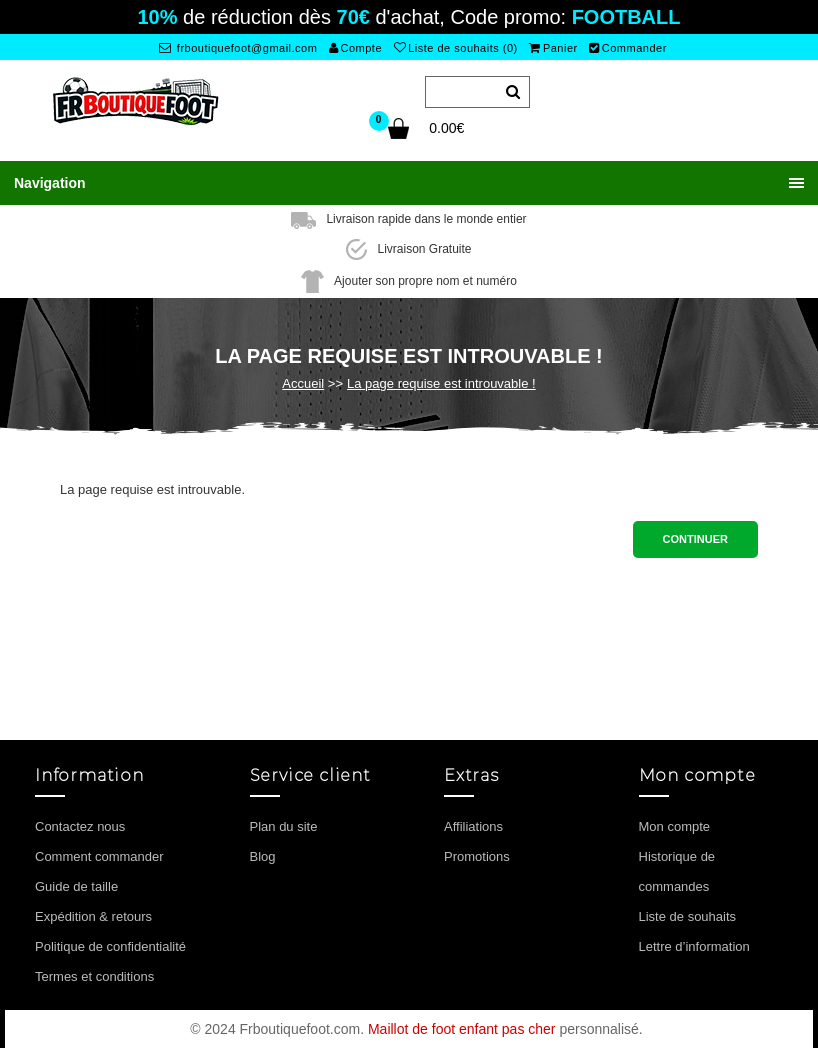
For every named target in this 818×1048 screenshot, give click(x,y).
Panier (553, 48)
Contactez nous (80, 826)
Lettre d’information (694, 946)
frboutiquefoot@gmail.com (238, 48)
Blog (263, 856)
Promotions (477, 856)
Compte (355, 48)
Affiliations (473, 826)
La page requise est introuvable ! (441, 383)
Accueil (303, 383)
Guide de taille (76, 886)
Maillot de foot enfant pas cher (462, 1029)
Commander (628, 48)
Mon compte (675, 826)
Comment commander (99, 856)
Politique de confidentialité (110, 946)
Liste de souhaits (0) (456, 48)
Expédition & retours (93, 916)
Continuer (695, 539)
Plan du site (284, 826)
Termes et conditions (94, 976)
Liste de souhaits (688, 916)
